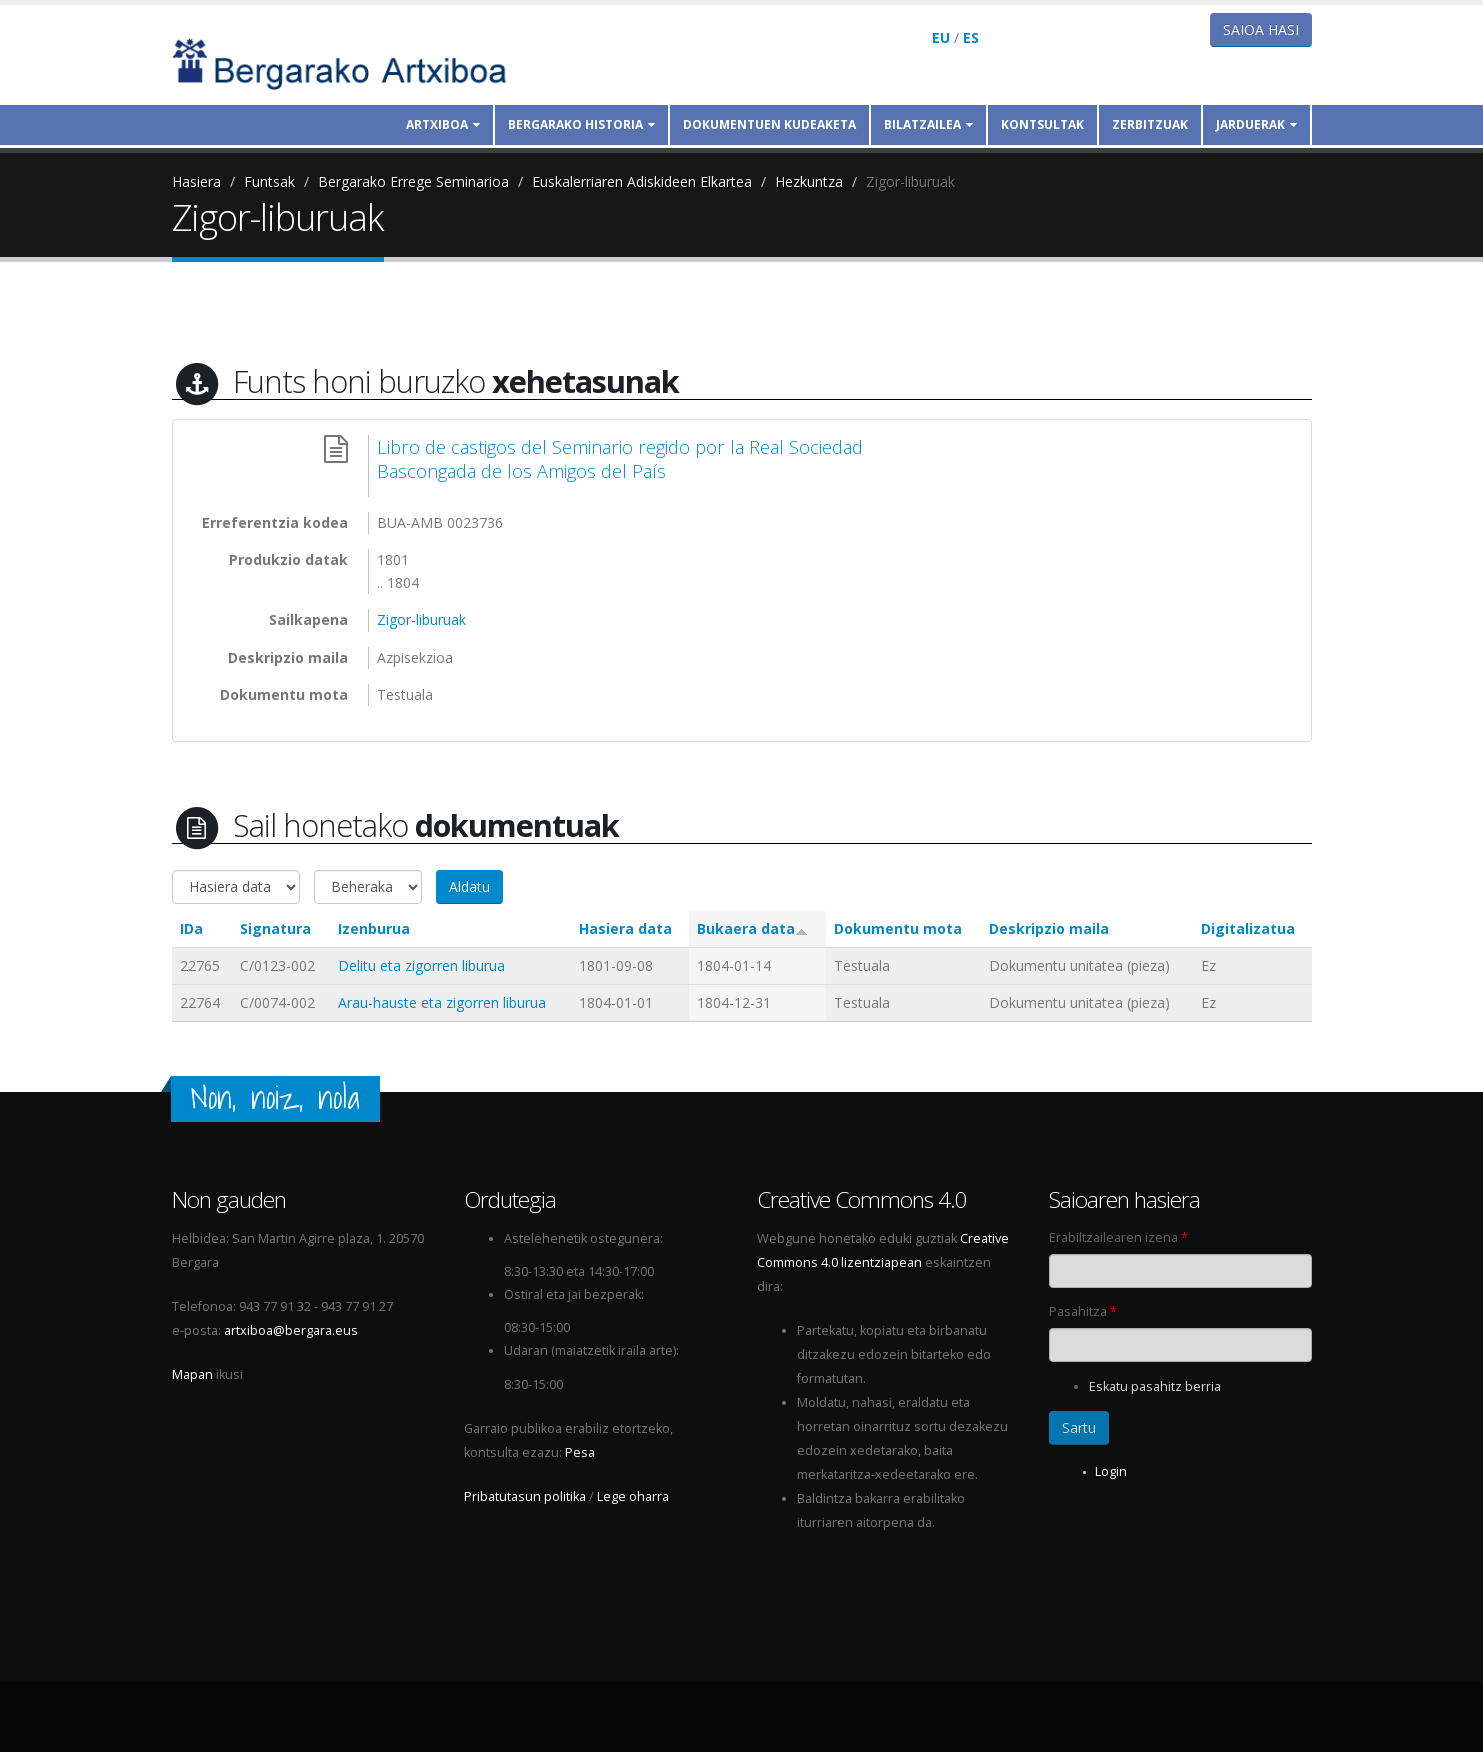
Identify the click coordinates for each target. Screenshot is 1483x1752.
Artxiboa (443, 124)
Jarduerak (1256, 124)
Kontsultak (1042, 124)
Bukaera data (752, 928)
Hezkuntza (809, 181)
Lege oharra (633, 1496)
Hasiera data (625, 928)
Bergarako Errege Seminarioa (413, 181)
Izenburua (374, 928)
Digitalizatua (1248, 928)
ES (971, 37)
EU (941, 37)
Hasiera (196, 181)
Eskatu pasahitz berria (1155, 1386)
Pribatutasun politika (525, 1496)
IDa (191, 928)
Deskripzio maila (1049, 928)
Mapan (192, 1374)
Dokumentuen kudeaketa (769, 124)
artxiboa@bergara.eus (291, 1330)
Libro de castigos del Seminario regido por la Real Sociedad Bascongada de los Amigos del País (620, 459)
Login (1111, 1471)
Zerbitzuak (1150, 124)
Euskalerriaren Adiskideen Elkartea (642, 181)
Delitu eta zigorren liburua (421, 965)
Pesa (580, 1452)
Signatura (275, 928)
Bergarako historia (581, 124)
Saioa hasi (1261, 29)
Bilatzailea (928, 124)
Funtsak (269, 181)
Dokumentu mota (898, 928)
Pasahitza (1083, 1311)
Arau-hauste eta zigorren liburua (442, 1002)
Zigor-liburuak (910, 181)
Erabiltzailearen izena (1118, 1237)
